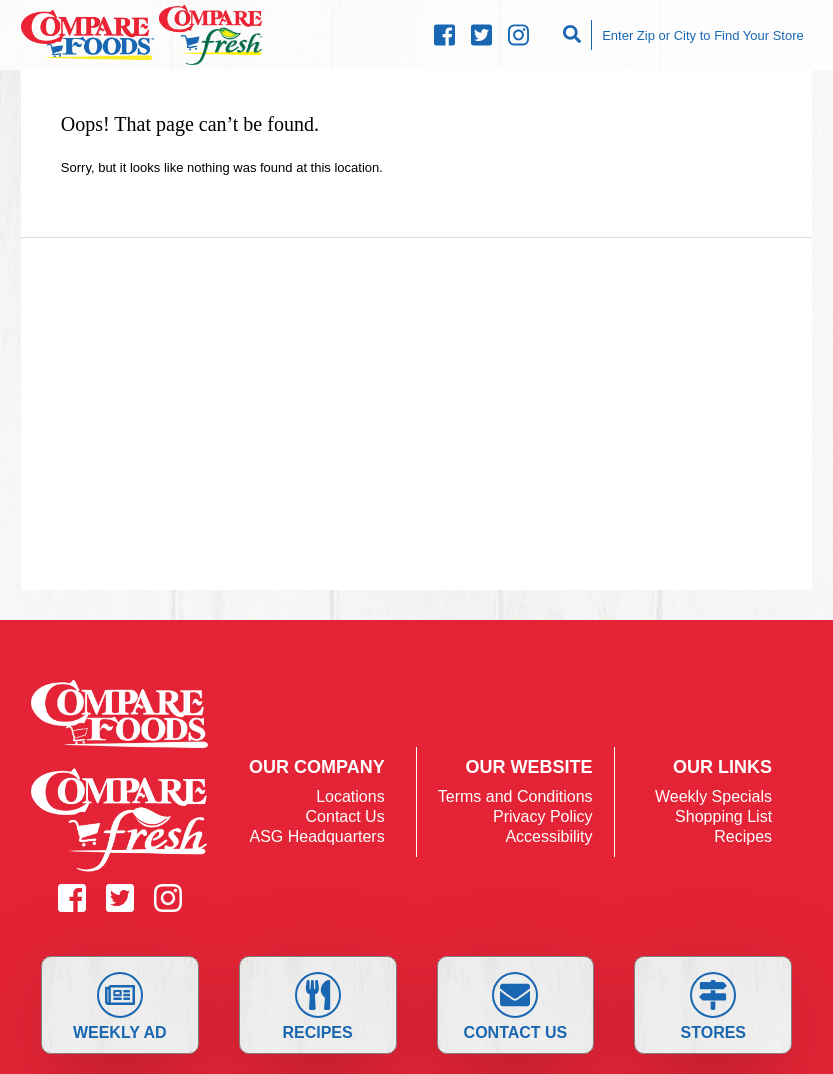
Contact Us (516, 1006)
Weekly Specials (713, 796)
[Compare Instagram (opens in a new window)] (518, 35)
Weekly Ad (120, 1006)
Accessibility (548, 836)
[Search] (574, 35)
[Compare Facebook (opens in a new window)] (444, 35)
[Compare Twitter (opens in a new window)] (481, 35)
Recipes (317, 1006)
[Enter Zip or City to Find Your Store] (701, 35)
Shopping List (723, 816)
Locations (350, 796)
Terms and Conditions (515, 796)
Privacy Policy (543, 816)
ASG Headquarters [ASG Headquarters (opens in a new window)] (316, 836)
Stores (714, 1006)
